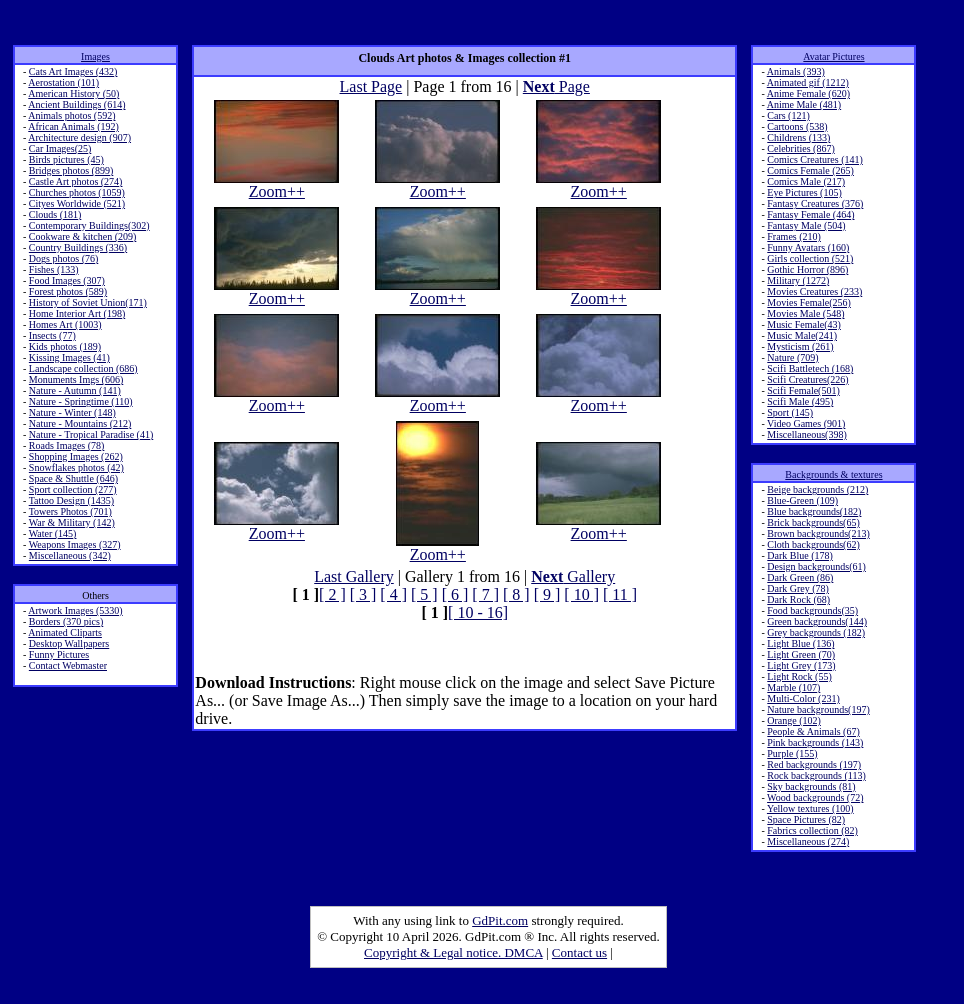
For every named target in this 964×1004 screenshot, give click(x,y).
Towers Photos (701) (70, 511)
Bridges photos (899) (71, 170)
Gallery (573, 576)
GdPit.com (500, 920)
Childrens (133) (798, 137)
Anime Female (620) (808, 93)
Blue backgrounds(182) (814, 511)
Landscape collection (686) (83, 368)
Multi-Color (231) (803, 698)
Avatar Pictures (833, 56)
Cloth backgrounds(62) (813, 544)
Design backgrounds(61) (816, 566)
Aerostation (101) (63, 82)
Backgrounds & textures (833, 474)
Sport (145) (790, 412)
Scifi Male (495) (800, 401)
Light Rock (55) (799, 676)
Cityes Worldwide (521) (77, 203)
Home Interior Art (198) (77, 313)
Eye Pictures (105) (804, 192)
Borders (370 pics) (66, 621)
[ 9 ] (547, 594)
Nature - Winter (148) (72, 412)
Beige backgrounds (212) (817, 489)
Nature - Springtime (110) (81, 401)
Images (95, 56)
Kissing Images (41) (69, 357)
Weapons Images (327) (75, 544)
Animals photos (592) (71, 115)
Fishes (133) (54, 269)
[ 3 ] (363, 594)
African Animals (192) (73, 126)
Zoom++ (276, 184)
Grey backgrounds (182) (816, 632)
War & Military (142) (72, 522)
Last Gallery (354, 576)
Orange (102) (794, 720)
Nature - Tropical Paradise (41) (91, 434)
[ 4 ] (393, 594)
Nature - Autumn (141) (75, 390)
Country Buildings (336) (78, 247)
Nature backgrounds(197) (818, 709)
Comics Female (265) (810, 170)
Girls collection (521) (810, 258)
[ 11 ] (620, 594)
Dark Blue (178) (800, 555)
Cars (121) (788, 115)
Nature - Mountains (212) (80, 423)
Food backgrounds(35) (812, 610)
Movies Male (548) (805, 313)
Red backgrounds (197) (814, 764)
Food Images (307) (67, 280)
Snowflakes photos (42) (76, 467)
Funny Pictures (59, 654)
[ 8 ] (516, 594)
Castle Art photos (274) (76, 181)
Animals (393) (796, 71)
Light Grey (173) (801, 665)
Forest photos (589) (68, 291)
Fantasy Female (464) (810, 214)
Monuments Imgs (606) (76, 379)
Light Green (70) (801, 654)
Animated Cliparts (65, 632)
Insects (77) (52, 335)
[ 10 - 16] (478, 612)
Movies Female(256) (809, 302)
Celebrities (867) (800, 148)
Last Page (371, 86)
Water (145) (53, 533)
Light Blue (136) (800, 643)
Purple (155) (792, 753)
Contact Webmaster (68, 665)
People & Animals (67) (813, 731)
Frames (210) (794, 236)
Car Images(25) (60, 148)
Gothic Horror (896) (807, 269)
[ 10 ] (581, 594)
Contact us (579, 952)
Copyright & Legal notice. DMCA (453, 952)
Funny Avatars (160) (808, 247)
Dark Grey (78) (798, 588)
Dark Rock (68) (798, 599)
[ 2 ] (332, 594)
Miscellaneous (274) (808, 841)
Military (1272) (798, 280)
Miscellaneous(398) (806, 434)
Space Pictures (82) (806, 819)
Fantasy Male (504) (806, 225)
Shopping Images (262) (76, 456)
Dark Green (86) (800, 577)
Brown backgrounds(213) (818, 533)
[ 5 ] (424, 594)
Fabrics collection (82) (812, 830)
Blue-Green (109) (802, 500)
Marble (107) (793, 687)
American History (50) (73, 93)
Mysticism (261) (800, 346)
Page (556, 86)
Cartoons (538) (797, 126)
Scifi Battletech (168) (810, 368)
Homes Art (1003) (65, 324)
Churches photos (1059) (77, 192)
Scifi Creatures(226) (807, 379)
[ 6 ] (455, 594)
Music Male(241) (802, 335)
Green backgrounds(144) (817, 621)
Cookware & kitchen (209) (82, 236)
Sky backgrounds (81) (811, 786)
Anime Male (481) (804, 104)
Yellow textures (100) (810, 808)
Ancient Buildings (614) (76, 104)
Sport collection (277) (73, 489)
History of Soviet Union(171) (88, 302)
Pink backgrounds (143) (815, 742)
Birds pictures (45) (66, 159)
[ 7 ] (485, 594)
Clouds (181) (55, 214)
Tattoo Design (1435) (71, 500)
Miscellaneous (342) (70, 555)
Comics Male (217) (806, 181)
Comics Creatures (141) (815, 159)
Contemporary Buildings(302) (89, 225)
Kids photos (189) (65, 346)
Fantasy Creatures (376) (815, 203)
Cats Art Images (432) (73, 71)
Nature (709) (792, 357)
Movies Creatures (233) (814, 291)
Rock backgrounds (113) (816, 775)
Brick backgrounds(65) (813, 522)
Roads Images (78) (67, 445)
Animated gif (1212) (808, 82)
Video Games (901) (806, 423)
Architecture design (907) (79, 137)
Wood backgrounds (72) (815, 797)
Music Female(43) (804, 324)
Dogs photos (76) (63, 258)
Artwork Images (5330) (75, 610)
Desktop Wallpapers (69, 643)
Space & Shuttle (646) (73, 478)
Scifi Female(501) (803, 390)
